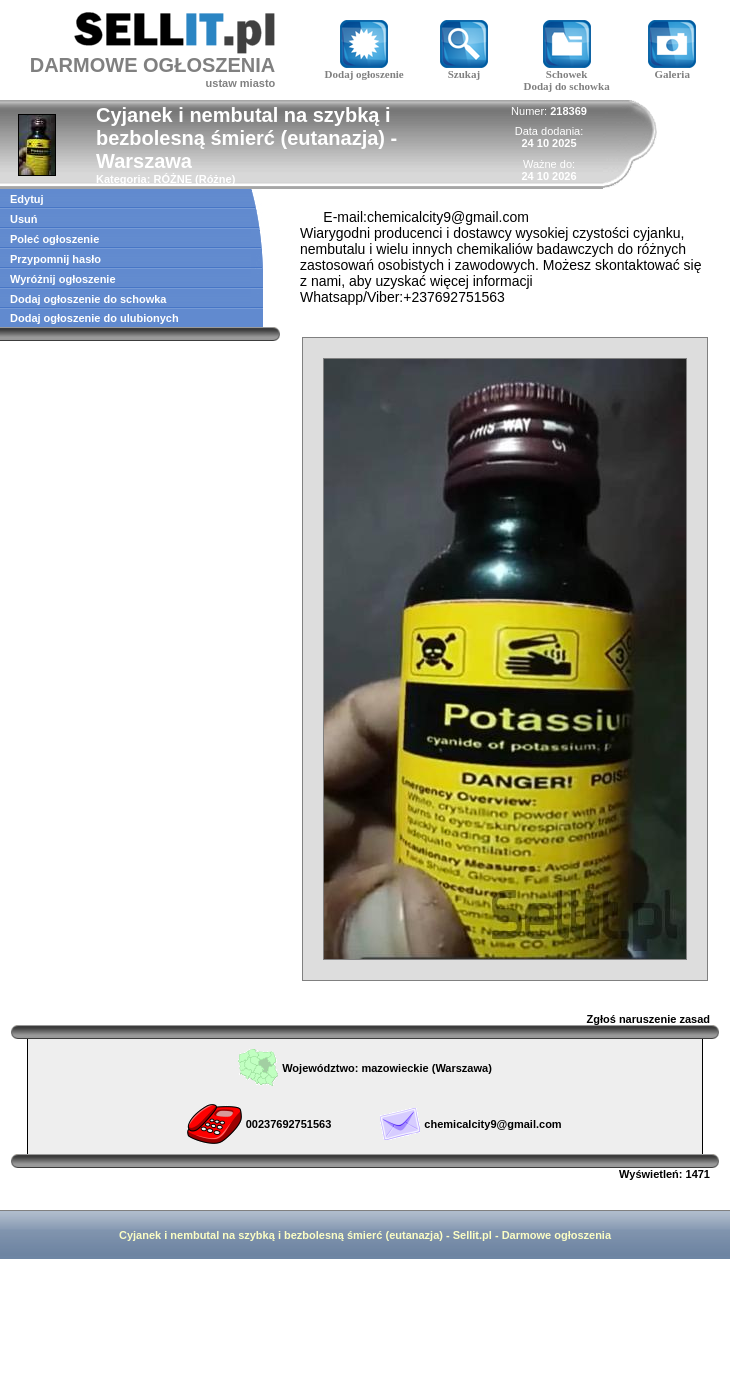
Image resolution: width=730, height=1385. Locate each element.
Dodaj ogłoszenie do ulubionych (94, 318)
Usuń (24, 219)
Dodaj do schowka (566, 86)
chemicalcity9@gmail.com (492, 1124)
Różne (215, 179)
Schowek (567, 69)
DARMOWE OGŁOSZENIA (153, 65)
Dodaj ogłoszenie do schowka (88, 299)
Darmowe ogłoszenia (556, 1235)
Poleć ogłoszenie (54, 239)
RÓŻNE (172, 179)
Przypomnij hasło (55, 259)
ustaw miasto (241, 83)
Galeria (672, 69)
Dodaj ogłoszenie (364, 69)
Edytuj (27, 199)
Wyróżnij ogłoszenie (63, 279)
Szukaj (464, 69)
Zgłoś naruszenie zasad (648, 1019)
